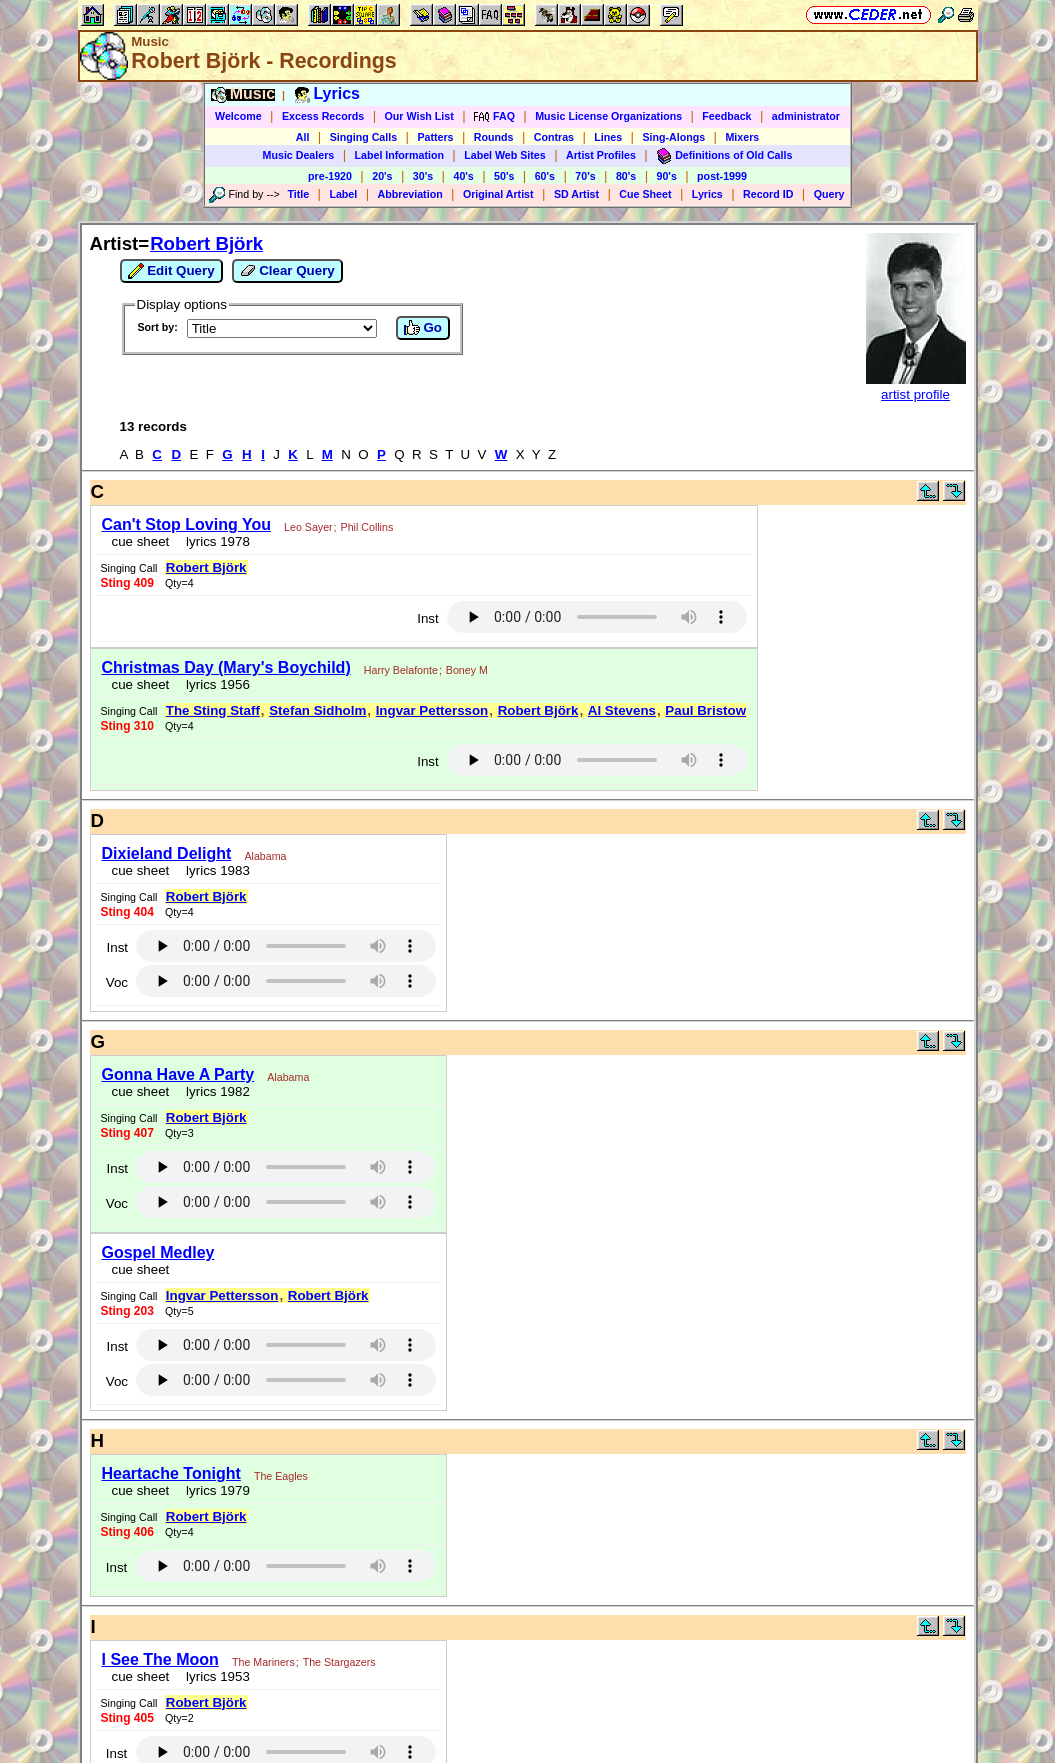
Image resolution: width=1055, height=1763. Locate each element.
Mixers (742, 137)
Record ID (768, 194)
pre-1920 (330, 176)
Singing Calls (364, 137)
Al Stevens (622, 710)
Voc (117, 982)
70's (585, 176)
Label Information (399, 155)
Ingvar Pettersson (432, 710)
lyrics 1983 (214, 870)
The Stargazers (339, 1662)
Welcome (238, 116)
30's (423, 176)
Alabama (265, 856)
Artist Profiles (601, 155)
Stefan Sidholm (317, 710)
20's (382, 176)
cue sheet (141, 541)
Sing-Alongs (673, 137)
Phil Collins (367, 527)
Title (298, 194)
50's (504, 176)
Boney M (467, 670)
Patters (435, 137)
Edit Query (171, 271)
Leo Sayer (308, 527)
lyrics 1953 (214, 1676)
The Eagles (281, 1476)
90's (667, 176)
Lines (608, 137)
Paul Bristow (705, 710)
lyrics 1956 (214, 684)
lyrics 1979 (214, 1490)
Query (829, 194)
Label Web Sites (505, 155)
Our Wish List (419, 116)
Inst (427, 618)
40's (463, 176)
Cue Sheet (645, 194)
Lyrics (707, 194)
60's (545, 176)
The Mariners (263, 1662)
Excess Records (323, 116)
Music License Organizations (608, 116)
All (303, 137)
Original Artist (498, 194)
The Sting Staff (213, 710)
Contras (554, 137)
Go (423, 328)
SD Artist (576, 194)
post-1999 (722, 176)
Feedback (726, 116)
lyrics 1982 (214, 1091)
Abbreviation (410, 194)
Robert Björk (206, 243)
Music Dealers (299, 155)
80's (626, 176)
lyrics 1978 (214, 541)
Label (343, 194)
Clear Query (287, 271)
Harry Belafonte (401, 670)
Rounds (494, 137)
